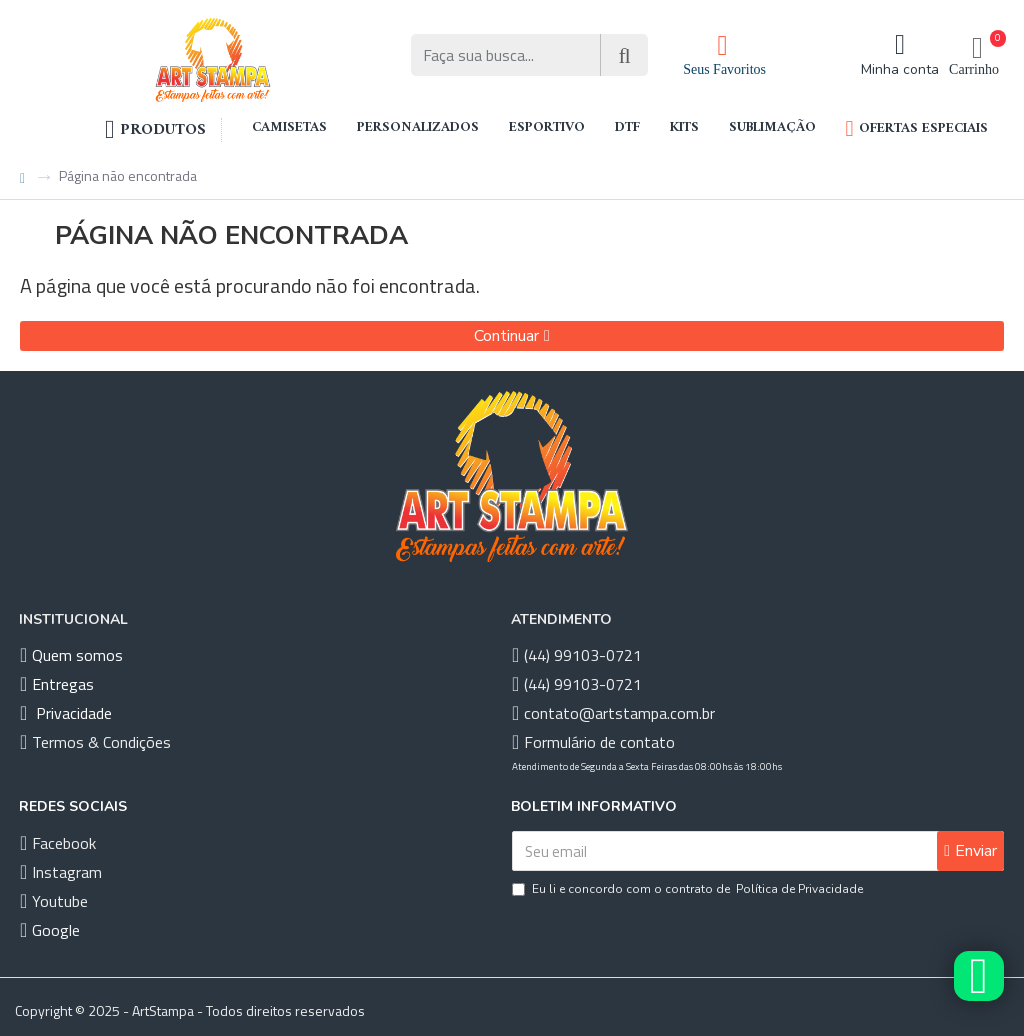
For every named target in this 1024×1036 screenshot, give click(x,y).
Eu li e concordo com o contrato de (689, 889)
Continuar (506, 336)
